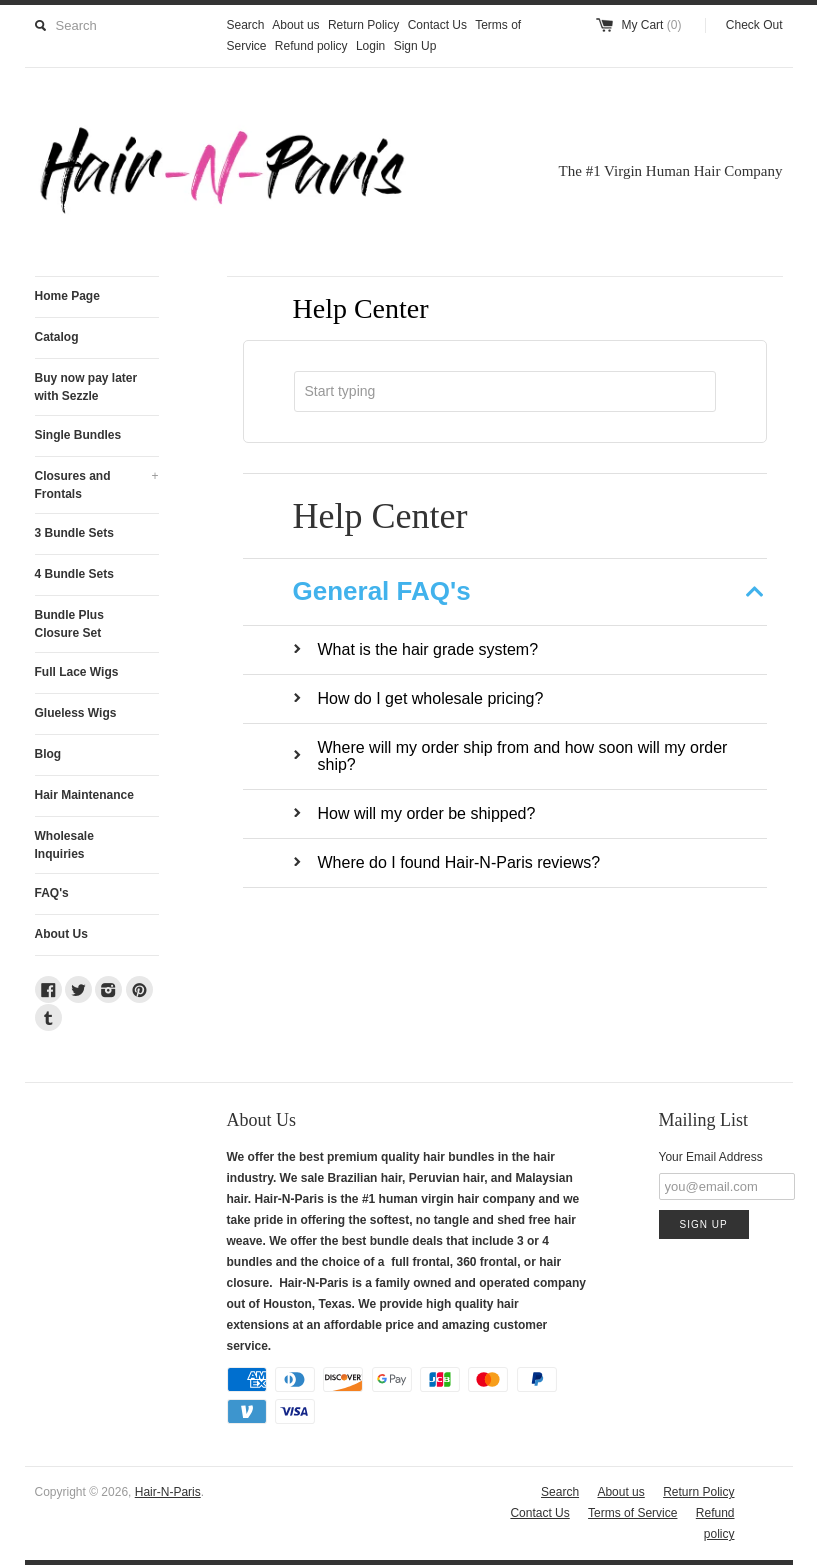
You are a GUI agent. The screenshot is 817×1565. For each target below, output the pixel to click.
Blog (48, 754)
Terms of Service (632, 1513)
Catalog (57, 337)
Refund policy (311, 46)
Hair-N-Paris (168, 1492)
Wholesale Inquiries (64, 845)
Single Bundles (78, 435)
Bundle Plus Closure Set (69, 624)
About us (295, 25)
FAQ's (52, 893)
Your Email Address (711, 1157)
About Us (61, 934)
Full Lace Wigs (77, 672)
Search (246, 25)
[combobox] (505, 391)
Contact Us (437, 25)
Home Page (67, 296)
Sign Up (415, 46)
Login (370, 46)
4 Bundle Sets (74, 574)
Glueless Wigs (76, 713)
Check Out (754, 25)
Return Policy (363, 25)
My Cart (651, 25)
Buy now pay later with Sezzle (86, 387)
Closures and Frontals (97, 484)
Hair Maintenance (84, 795)
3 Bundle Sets (74, 533)
